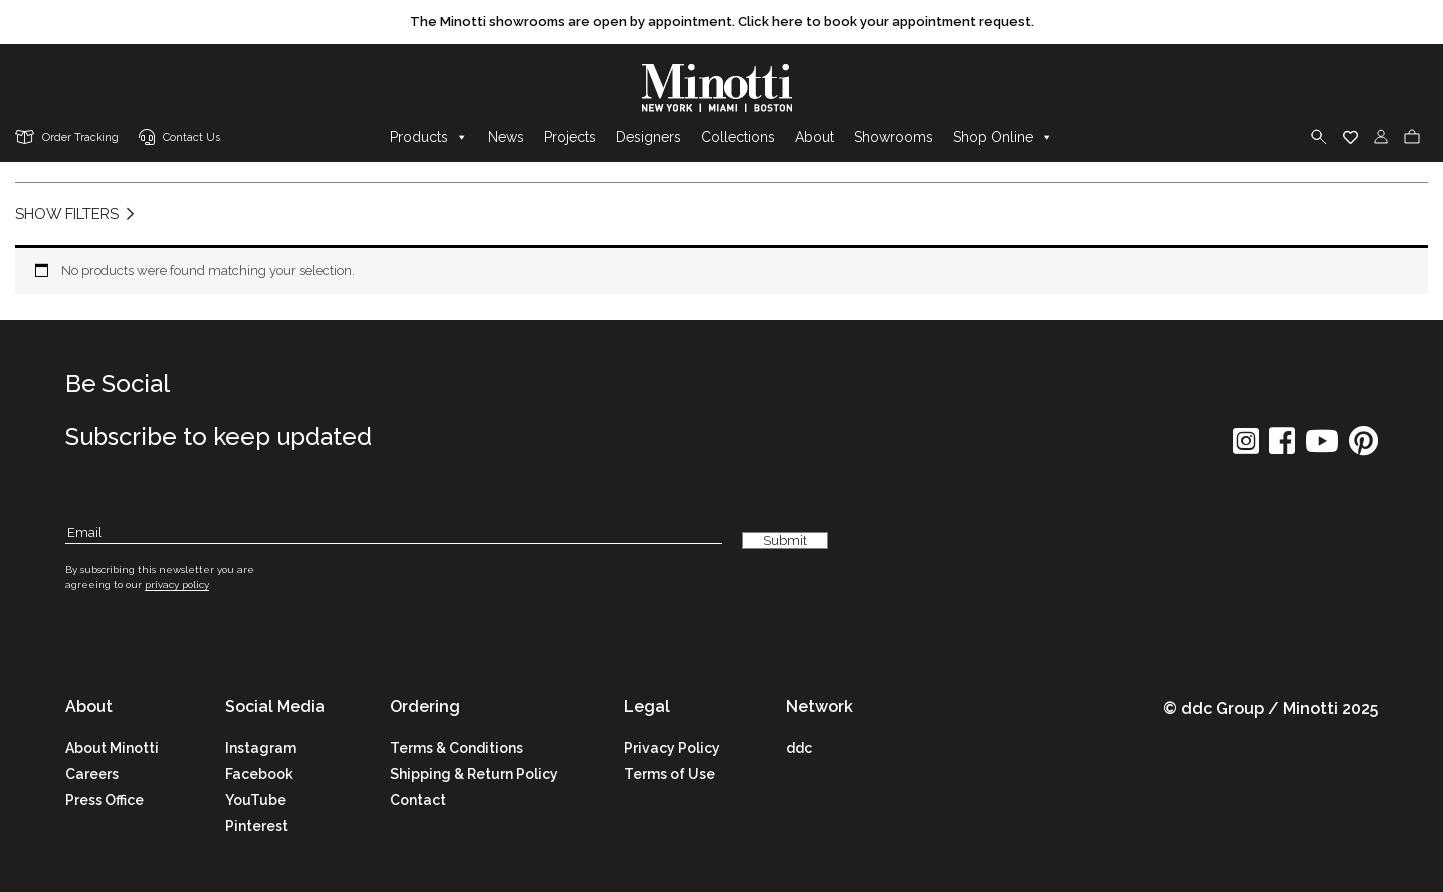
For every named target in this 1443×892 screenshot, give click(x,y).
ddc (799, 748)
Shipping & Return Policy (474, 774)
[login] (1381, 136)
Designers (648, 137)
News (506, 137)
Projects (570, 137)
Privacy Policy (672, 748)
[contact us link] (179, 138)
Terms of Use (669, 774)
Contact (418, 800)
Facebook (259, 774)
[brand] (722, 88)
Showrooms (893, 137)
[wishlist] (1350, 136)
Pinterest (256, 826)
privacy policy (177, 584)
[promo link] (721, 22)
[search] (1319, 136)
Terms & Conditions (456, 748)
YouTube (255, 800)
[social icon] (1246, 447)
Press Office (104, 800)
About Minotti (112, 748)
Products (429, 137)
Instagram (260, 748)
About (814, 137)
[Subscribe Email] (393, 533)
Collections (738, 137)
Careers (92, 774)
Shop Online (1003, 137)
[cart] (1412, 136)
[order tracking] (67, 138)
